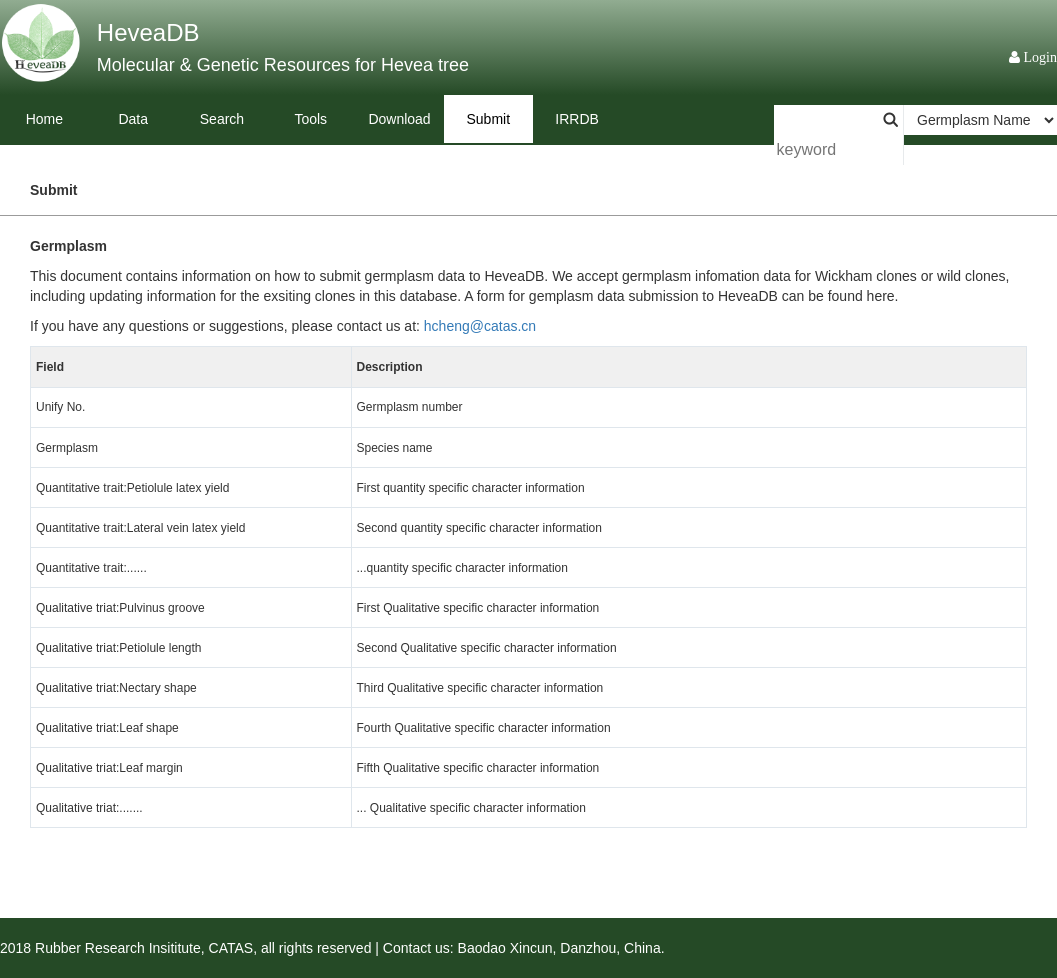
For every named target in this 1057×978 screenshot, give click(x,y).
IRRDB (577, 119)
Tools (310, 119)
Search (222, 119)
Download (399, 119)
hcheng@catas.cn (480, 326)
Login (1038, 57)
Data (133, 119)
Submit (489, 119)
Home (44, 119)
